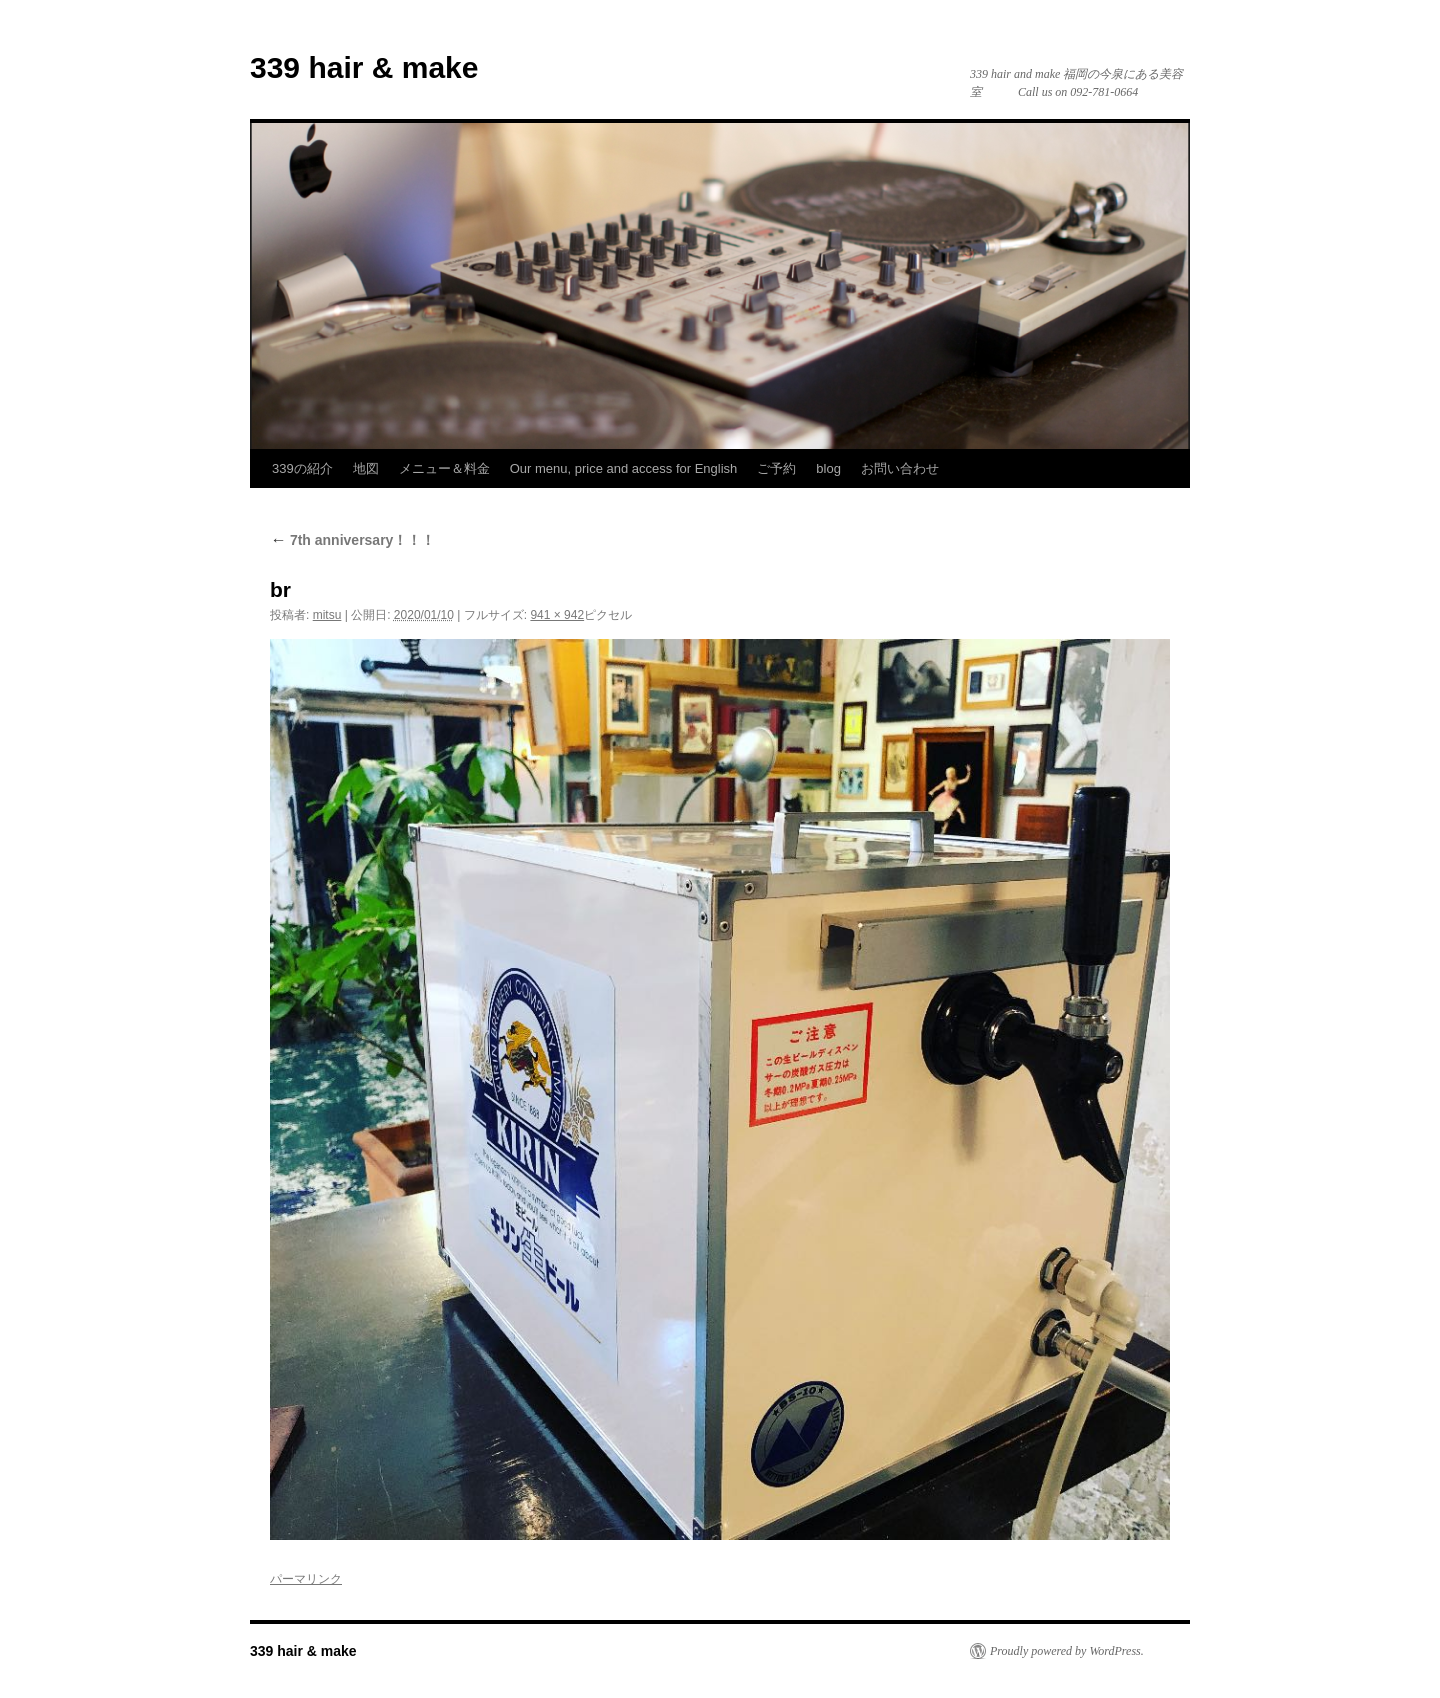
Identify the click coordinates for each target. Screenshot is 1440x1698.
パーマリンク (306, 1579)
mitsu (327, 615)
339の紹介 (302, 468)
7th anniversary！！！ (352, 540)
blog (828, 468)
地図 (366, 468)
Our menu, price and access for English (624, 468)
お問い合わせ (900, 468)
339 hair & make (364, 67)
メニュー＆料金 (444, 468)
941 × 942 (557, 615)
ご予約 (776, 468)
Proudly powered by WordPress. (1067, 1651)
